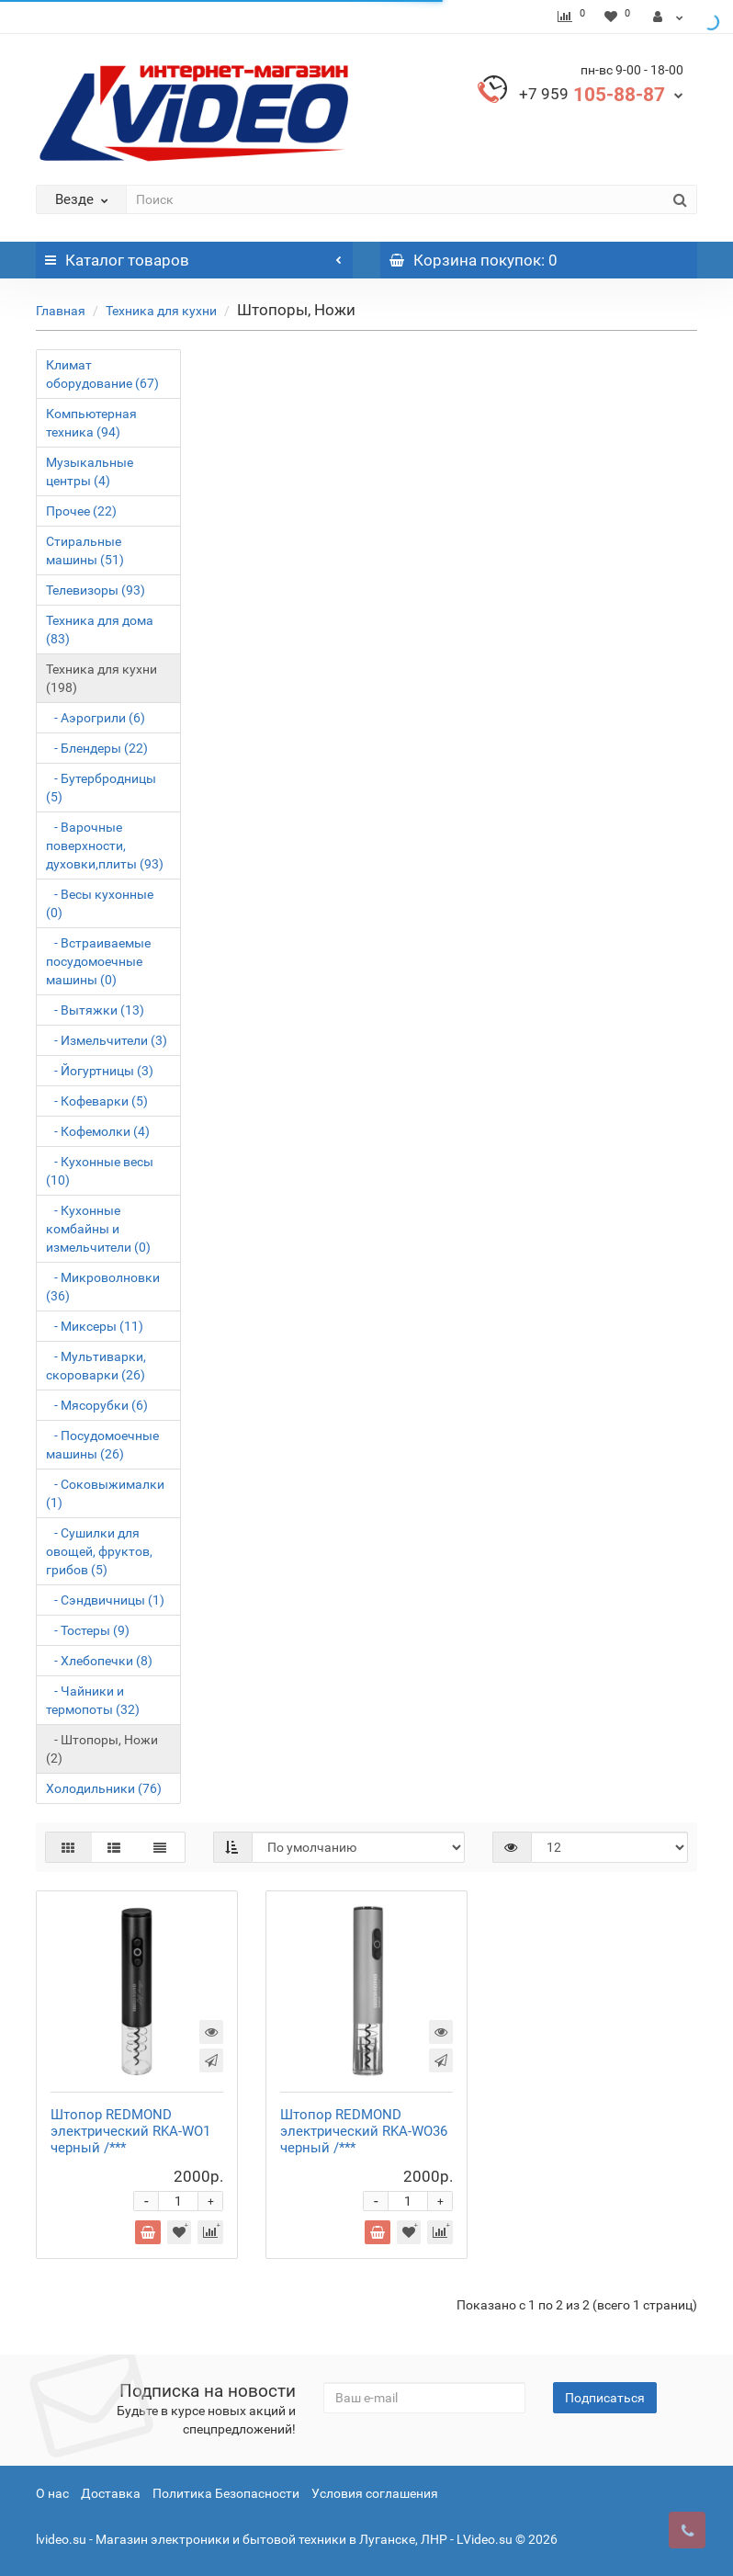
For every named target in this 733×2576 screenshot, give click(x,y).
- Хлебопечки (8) (99, 1660)
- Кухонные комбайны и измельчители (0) (98, 1228)
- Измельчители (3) (106, 1040)
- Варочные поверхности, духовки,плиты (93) (105, 845)
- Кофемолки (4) (98, 1131)
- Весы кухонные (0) (99, 903)
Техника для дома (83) (99, 629)
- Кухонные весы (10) (99, 1170)
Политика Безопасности (225, 2493)
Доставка (111, 2493)
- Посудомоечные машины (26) (102, 1444)
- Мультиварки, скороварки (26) (96, 1365)
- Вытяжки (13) (95, 1010)
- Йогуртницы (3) (99, 1070)
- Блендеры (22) (97, 748)
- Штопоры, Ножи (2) (102, 1748)
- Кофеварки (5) (97, 1101)
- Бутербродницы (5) (101, 787)
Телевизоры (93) (95, 590)
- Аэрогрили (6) (95, 717)
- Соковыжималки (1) (105, 1493)
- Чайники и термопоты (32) (93, 1700)
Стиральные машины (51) (85, 550)
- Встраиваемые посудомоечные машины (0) (98, 961)
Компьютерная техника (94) (91, 422)
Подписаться (605, 2397)
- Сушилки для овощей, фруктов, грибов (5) (99, 1551)
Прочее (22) (81, 511)
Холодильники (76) (104, 1788)
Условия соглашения (374, 2493)
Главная (60, 310)
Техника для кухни (161, 310)
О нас (52, 2493)
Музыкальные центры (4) (89, 471)
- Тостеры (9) (88, 1630)
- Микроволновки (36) (103, 1286)
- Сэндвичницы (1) (105, 1600)
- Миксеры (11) (94, 1326)
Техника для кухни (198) (101, 678)
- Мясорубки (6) (97, 1405)
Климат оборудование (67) (102, 374)
